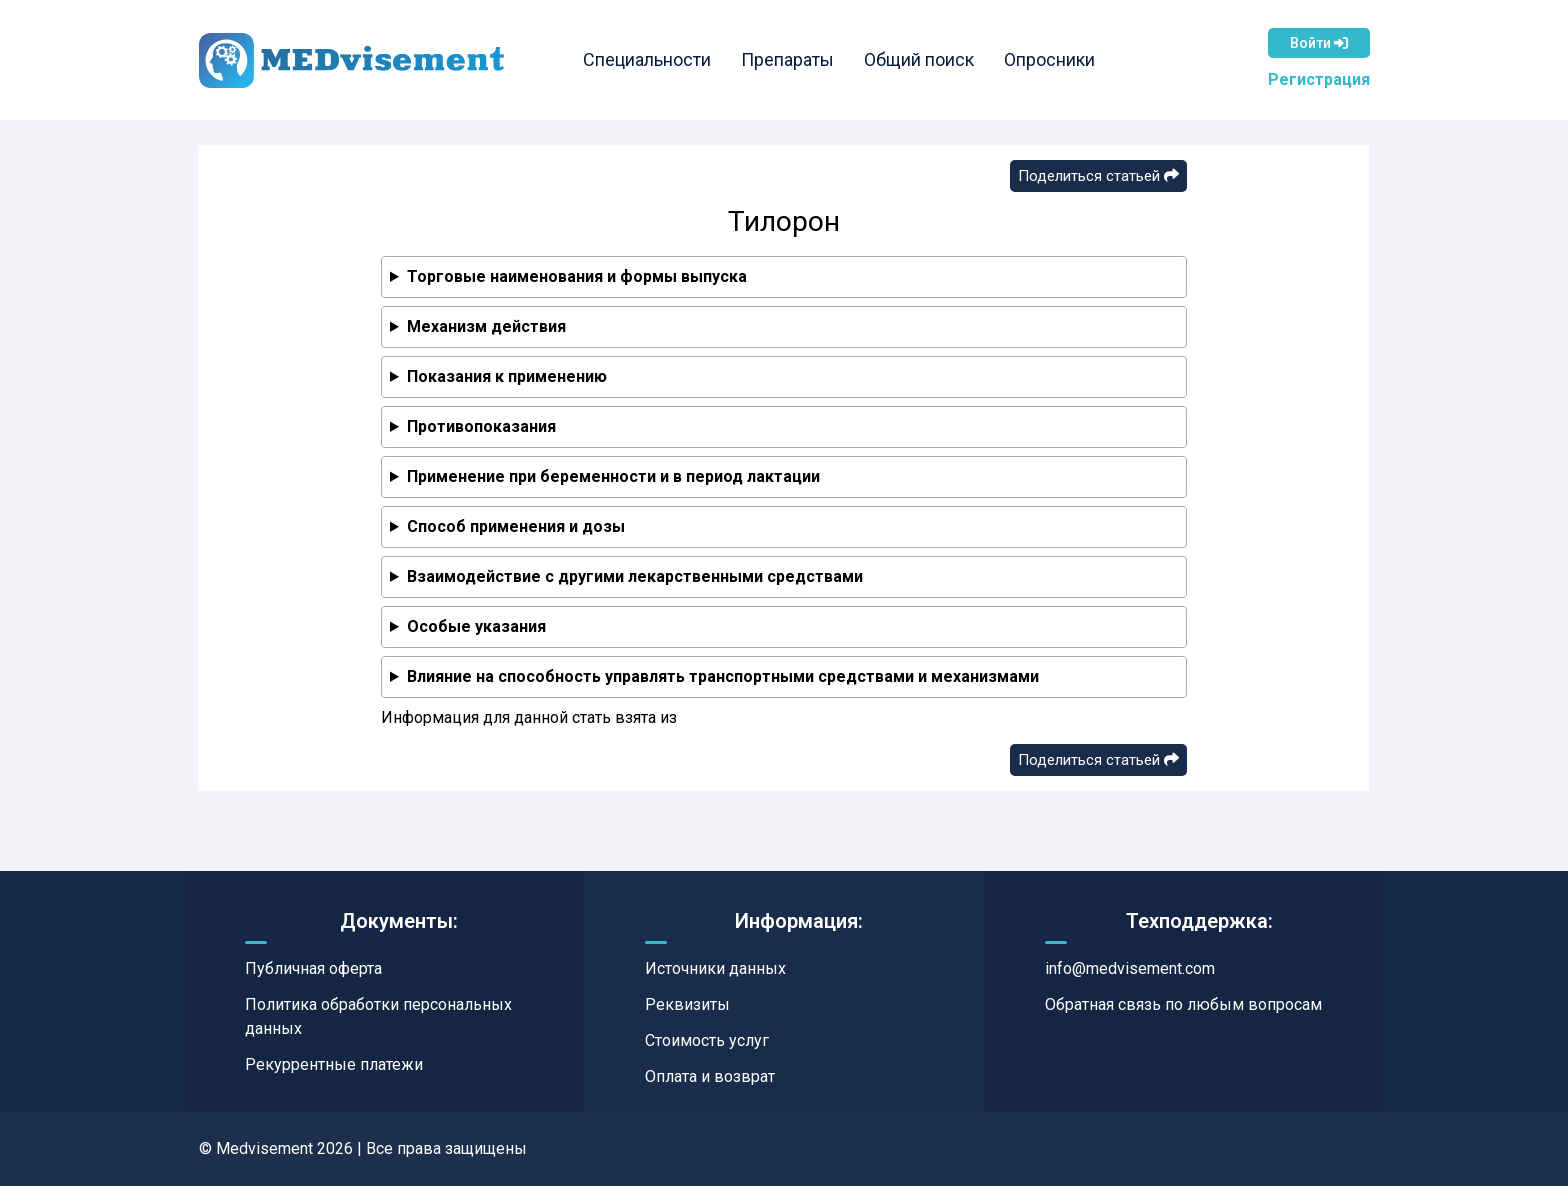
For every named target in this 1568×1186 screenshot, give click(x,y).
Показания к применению (507, 376)
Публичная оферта (313, 968)
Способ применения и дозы (516, 526)
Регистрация (1319, 79)
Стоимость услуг (707, 1040)
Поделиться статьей (1098, 176)
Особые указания (476, 626)
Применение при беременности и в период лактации (613, 476)
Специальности (647, 59)
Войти (1319, 43)
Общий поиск (919, 59)
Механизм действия (486, 326)
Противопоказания (481, 426)
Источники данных (715, 968)
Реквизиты (687, 1004)
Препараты (787, 59)
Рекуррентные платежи (334, 1064)
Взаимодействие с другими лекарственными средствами (635, 576)
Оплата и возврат (710, 1076)
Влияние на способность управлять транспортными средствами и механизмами (723, 676)
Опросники (1049, 59)
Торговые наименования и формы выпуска (577, 276)
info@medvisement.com (1130, 968)
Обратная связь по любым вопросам (1183, 1004)
